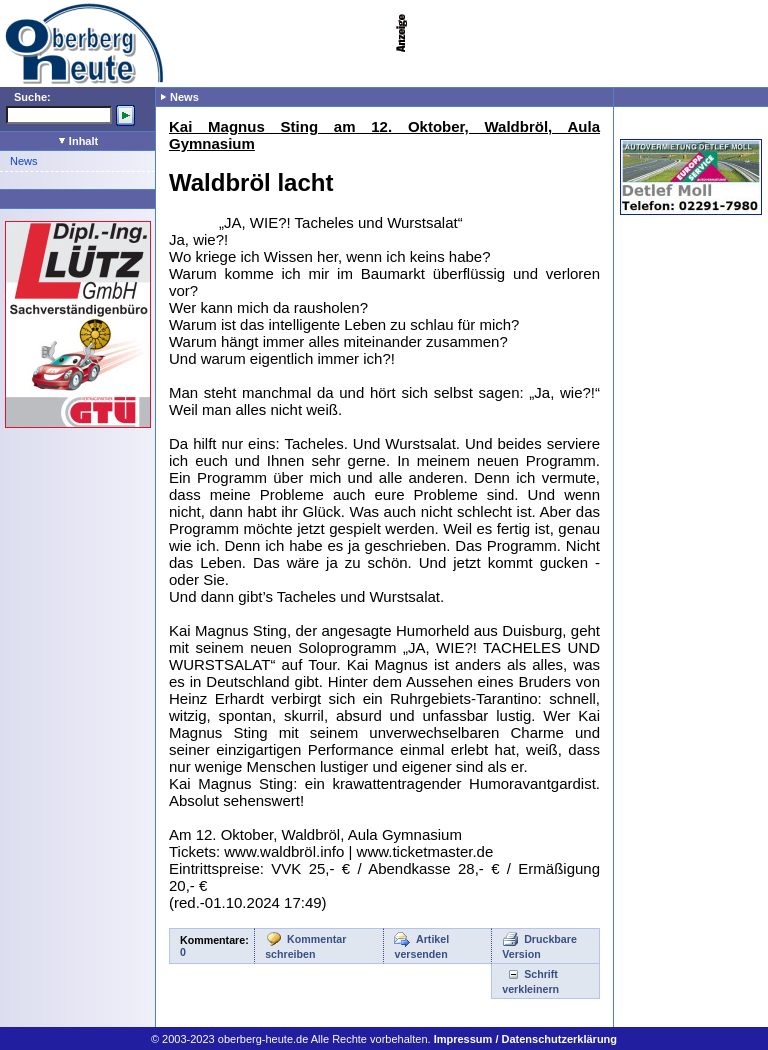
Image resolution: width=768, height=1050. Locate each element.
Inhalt (78, 141)
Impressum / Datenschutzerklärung (525, 1039)
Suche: (32, 97)
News (24, 161)
